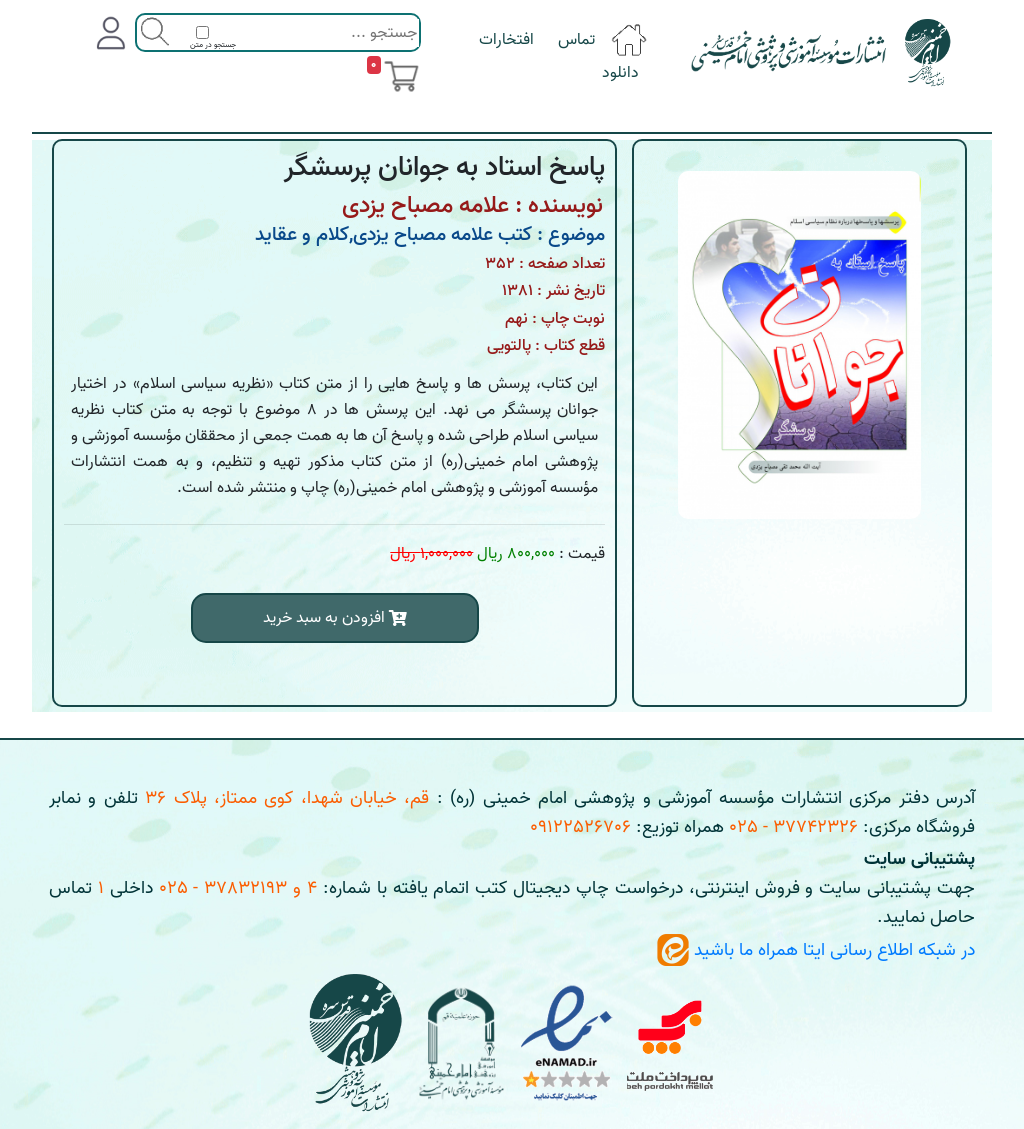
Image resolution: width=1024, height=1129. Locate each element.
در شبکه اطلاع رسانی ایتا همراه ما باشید (816, 950)
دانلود (620, 73)
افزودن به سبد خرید (335, 618)
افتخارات (506, 40)
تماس (576, 40)
